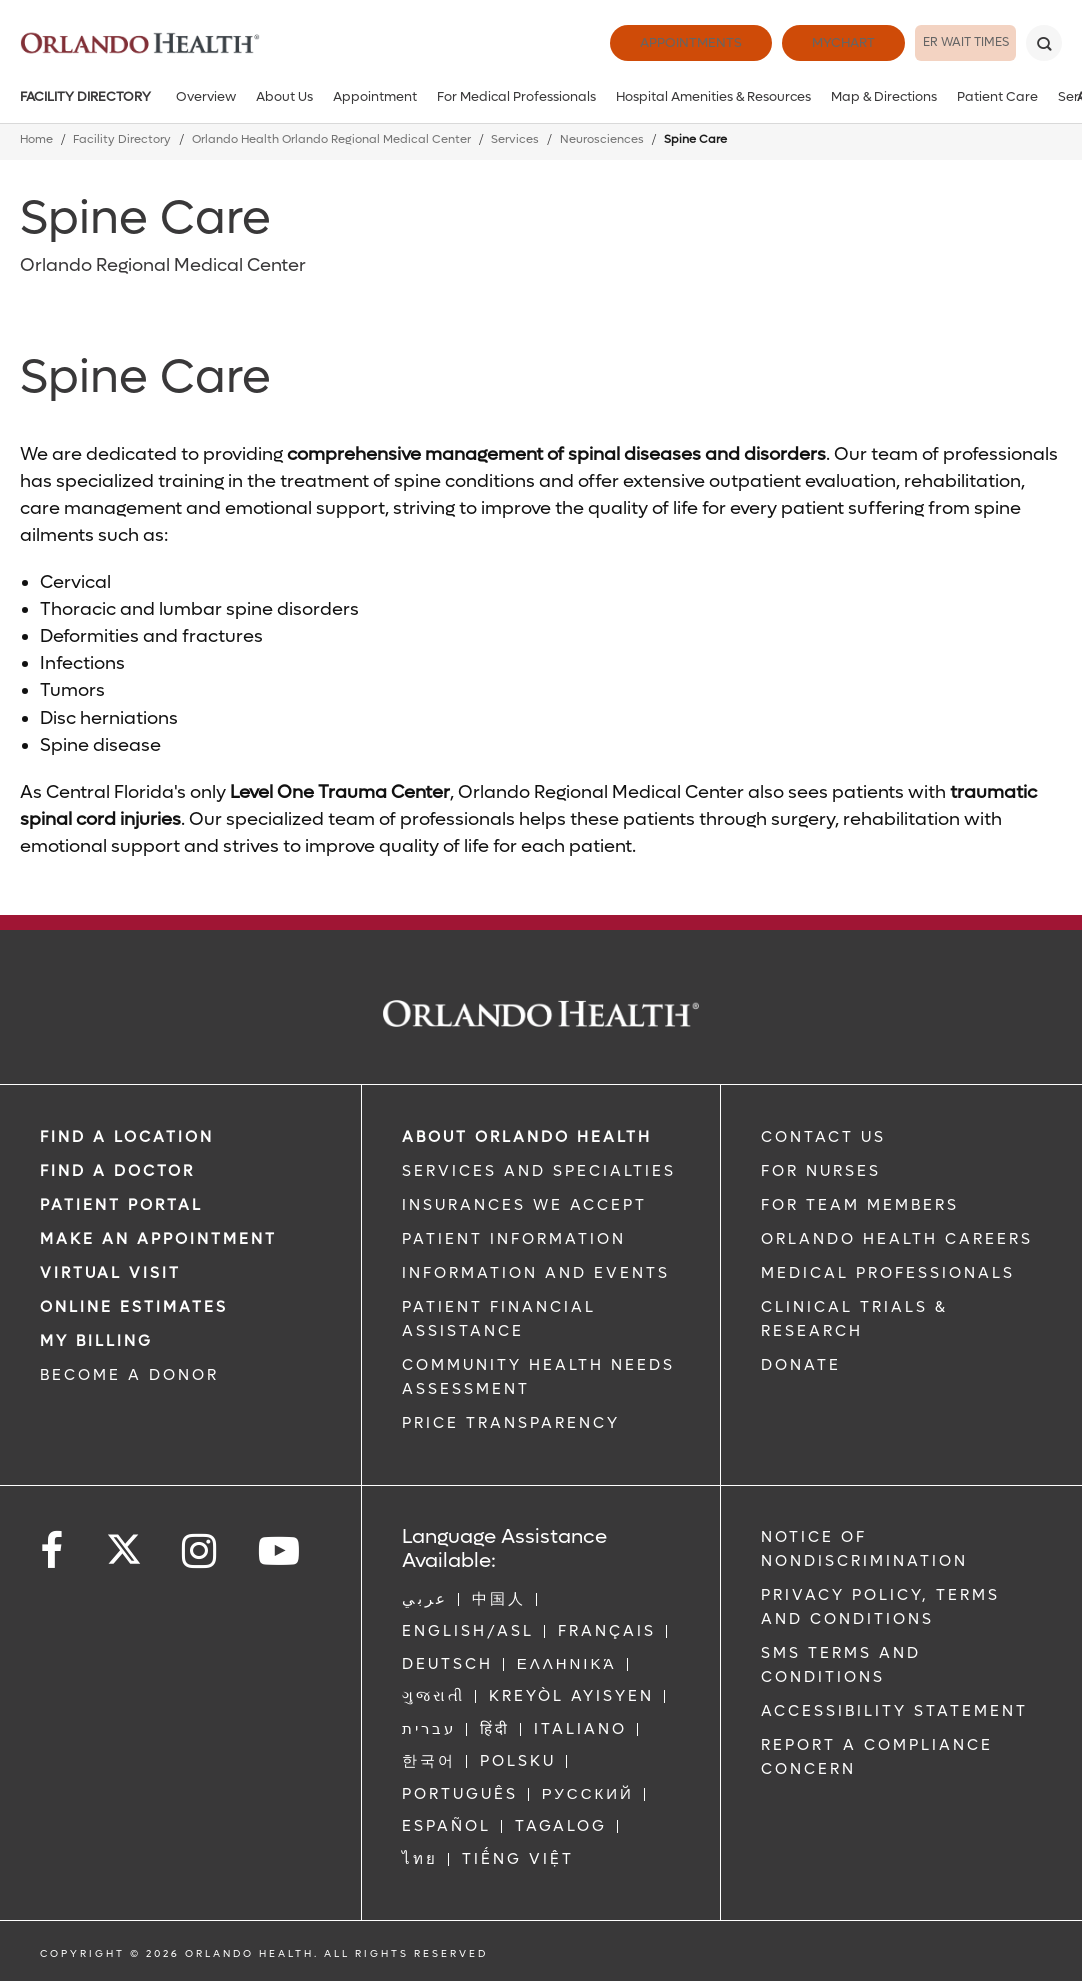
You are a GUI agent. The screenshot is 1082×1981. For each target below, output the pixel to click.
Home (36, 139)
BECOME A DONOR (129, 1375)
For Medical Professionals (516, 96)
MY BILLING (96, 1341)
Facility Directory (85, 96)
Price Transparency (511, 1423)
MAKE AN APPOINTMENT (158, 1239)
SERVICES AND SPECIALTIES (539, 1171)
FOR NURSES (821, 1171)
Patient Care (997, 96)
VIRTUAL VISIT (110, 1273)
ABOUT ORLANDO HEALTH (527, 1137)
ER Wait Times (940, 42)
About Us (284, 96)
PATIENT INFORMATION (514, 1239)
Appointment (375, 96)
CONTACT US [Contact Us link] (823, 1137)
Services (515, 139)
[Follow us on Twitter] (124, 1543)
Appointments (640, 42)
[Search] (1044, 43)
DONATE (801, 1365)
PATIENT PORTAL (121, 1205)
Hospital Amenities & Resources (713, 96)
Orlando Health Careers (897, 1239)
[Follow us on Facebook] (53, 1551)
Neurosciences (602, 139)
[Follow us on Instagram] (200, 1551)
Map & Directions (884, 96)
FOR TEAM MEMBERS (860, 1205)
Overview (206, 96)
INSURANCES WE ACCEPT (524, 1205)
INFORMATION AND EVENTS (536, 1273)
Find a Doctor (117, 1171)
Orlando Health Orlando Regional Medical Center (331, 139)
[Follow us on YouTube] (280, 1551)
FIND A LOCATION (127, 1137)
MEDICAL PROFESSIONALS (888, 1273)
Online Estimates (134, 1307)
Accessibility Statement (894, 1711)
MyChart (792, 42)
